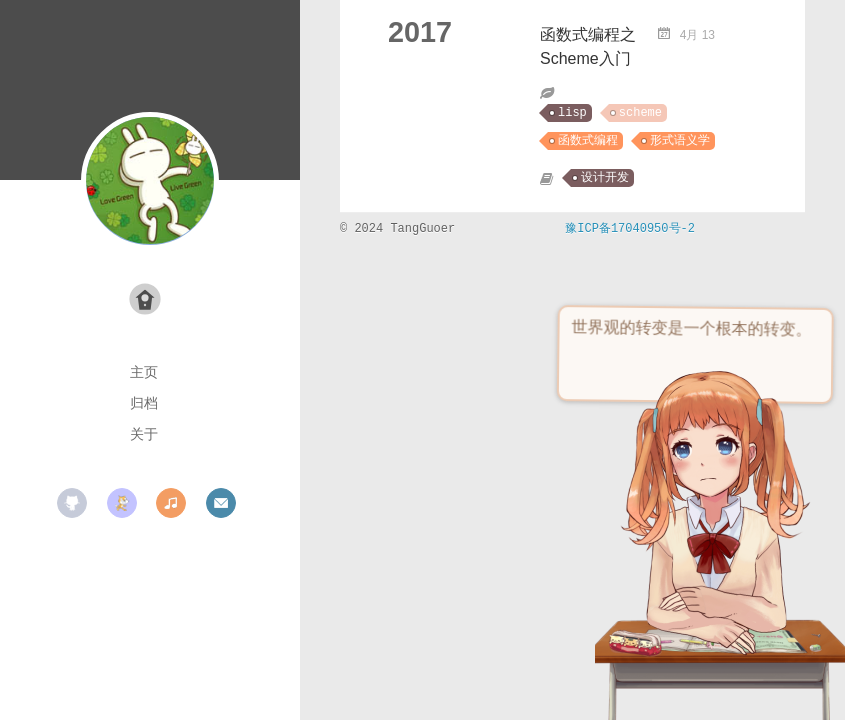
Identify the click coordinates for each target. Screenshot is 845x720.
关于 (144, 434)
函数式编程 (588, 141)
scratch (122, 503)
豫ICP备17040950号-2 (630, 229)
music (171, 503)
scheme (640, 113)
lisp (572, 113)
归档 (144, 403)
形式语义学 (680, 141)
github (72, 503)
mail (221, 503)
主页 (144, 372)
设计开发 (605, 178)
